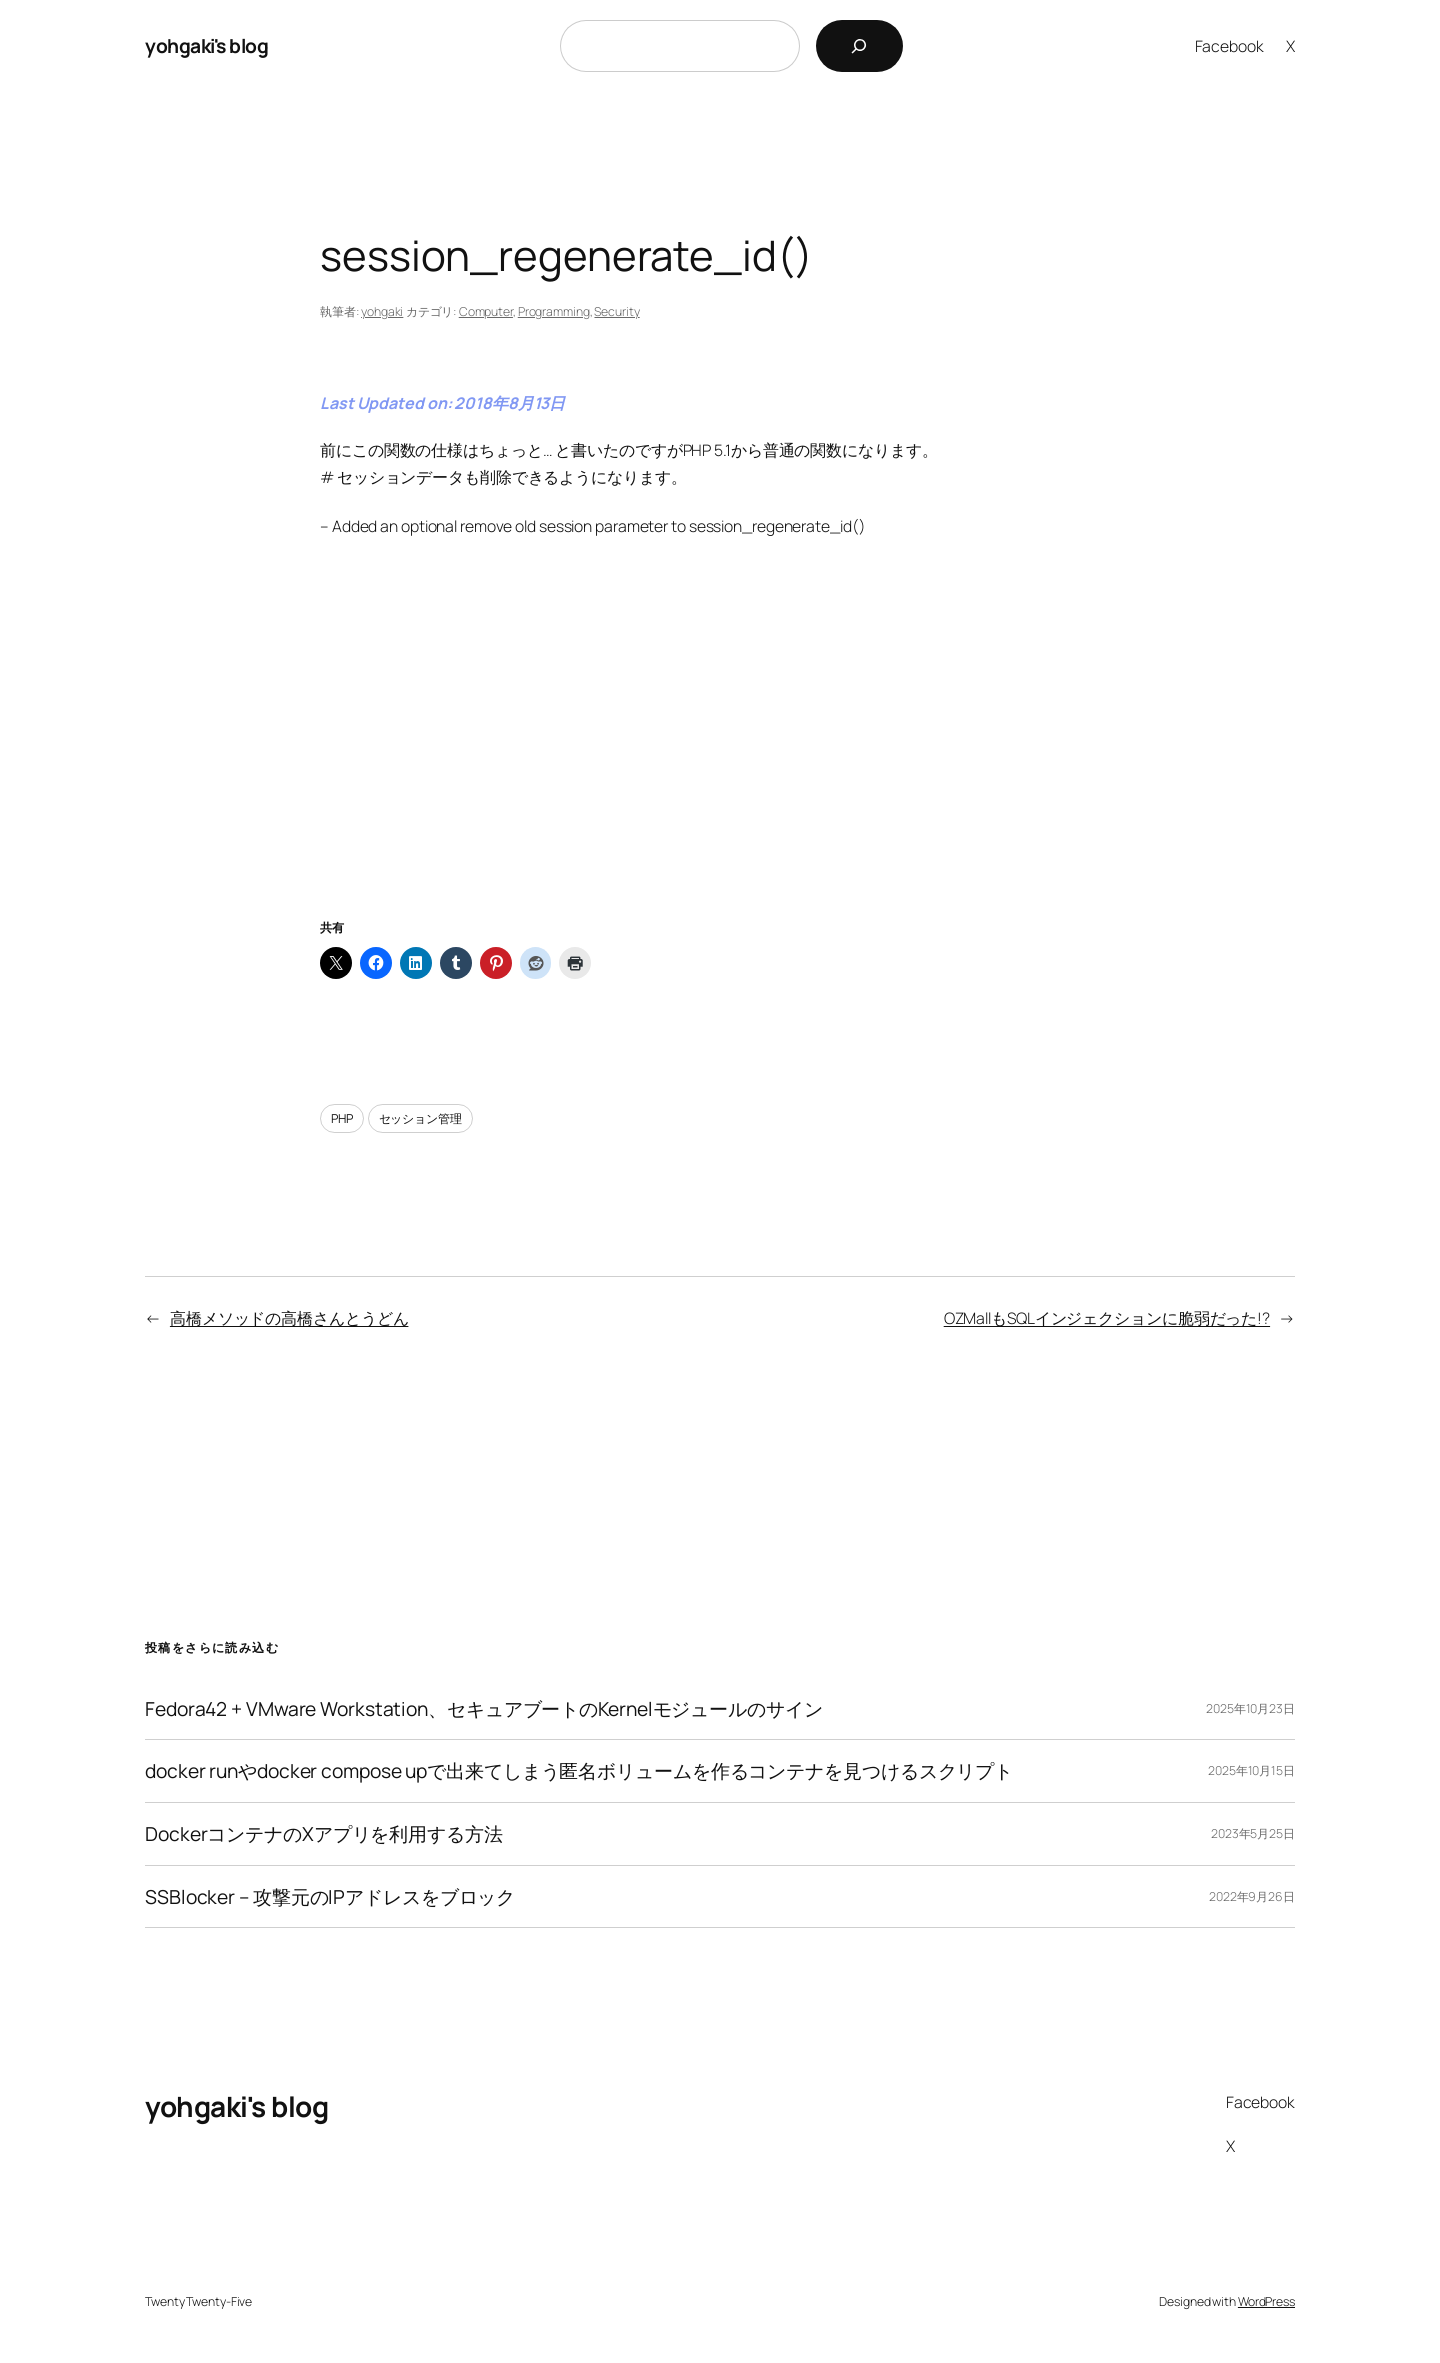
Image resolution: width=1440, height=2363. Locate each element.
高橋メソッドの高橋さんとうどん (289, 1318)
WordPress (1266, 2301)
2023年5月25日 (1253, 1833)
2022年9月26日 (1252, 1896)
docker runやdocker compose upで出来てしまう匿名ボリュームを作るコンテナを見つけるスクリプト (579, 1771)
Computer (486, 311)
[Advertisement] (720, 753)
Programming (554, 311)
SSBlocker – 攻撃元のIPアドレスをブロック (330, 1897)
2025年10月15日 (1251, 1770)
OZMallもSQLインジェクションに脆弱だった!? (1107, 1318)
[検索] (859, 46)
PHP (342, 1118)
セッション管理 (420, 1118)
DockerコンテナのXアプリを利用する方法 (324, 1834)
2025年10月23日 (1250, 1708)
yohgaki (382, 311)
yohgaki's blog (206, 45)
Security (616, 311)
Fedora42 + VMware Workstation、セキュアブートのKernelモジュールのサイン (484, 1709)
